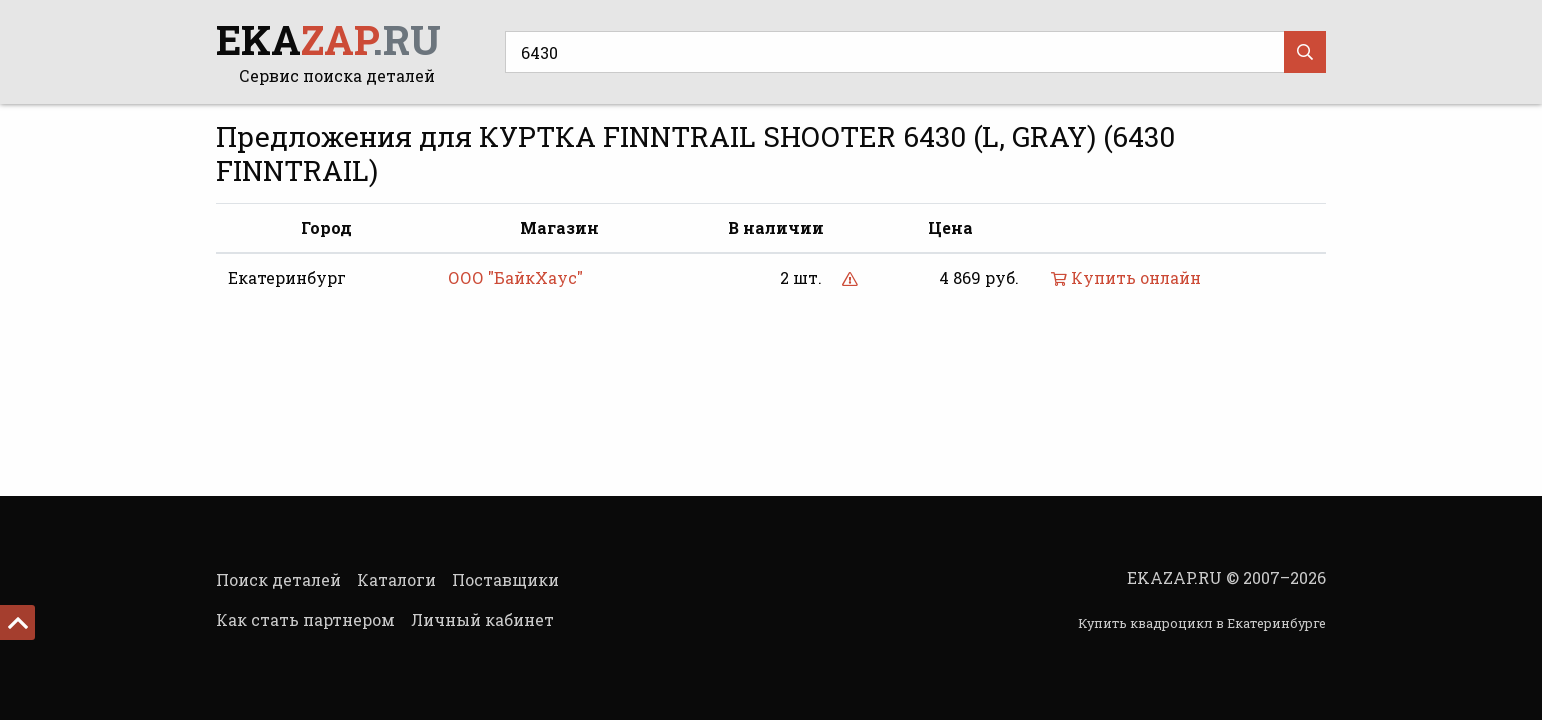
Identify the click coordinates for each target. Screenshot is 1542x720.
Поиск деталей (278, 579)
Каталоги (396, 579)
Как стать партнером (305, 619)
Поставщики (505, 579)
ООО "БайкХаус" (515, 277)
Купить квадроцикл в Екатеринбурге (1202, 623)
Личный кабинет (482, 619)
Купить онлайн (1126, 277)
